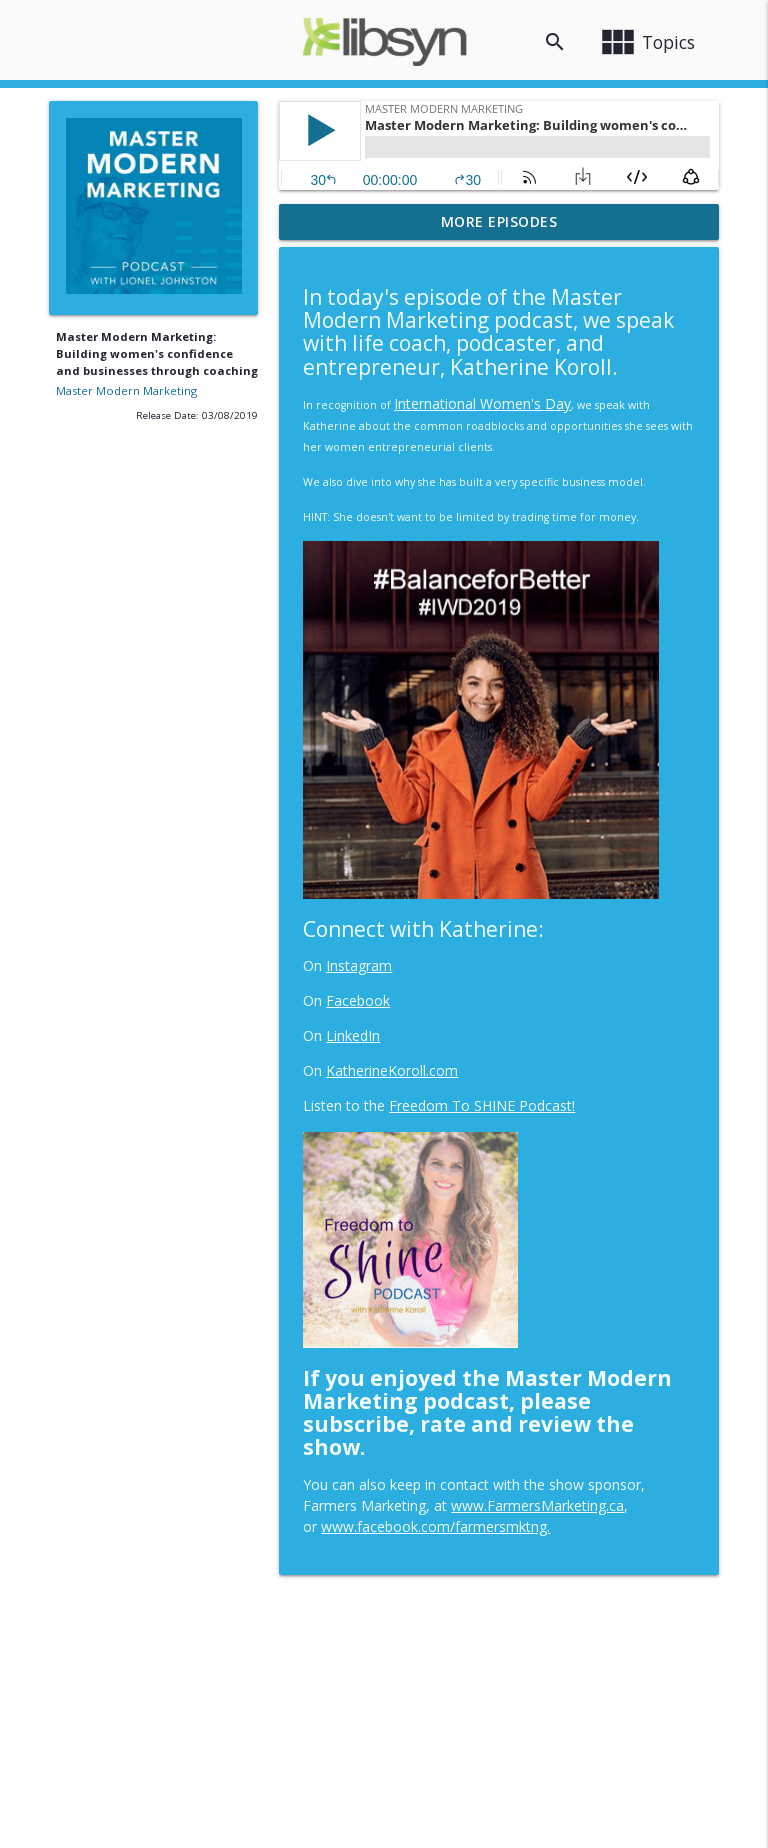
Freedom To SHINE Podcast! (482, 1105)
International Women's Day (482, 403)
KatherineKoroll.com (392, 1070)
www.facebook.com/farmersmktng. (435, 1526)
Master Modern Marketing (126, 390)
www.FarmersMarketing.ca (537, 1505)
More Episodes (499, 221)
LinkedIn (353, 1035)
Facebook (358, 1000)
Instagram (359, 965)
